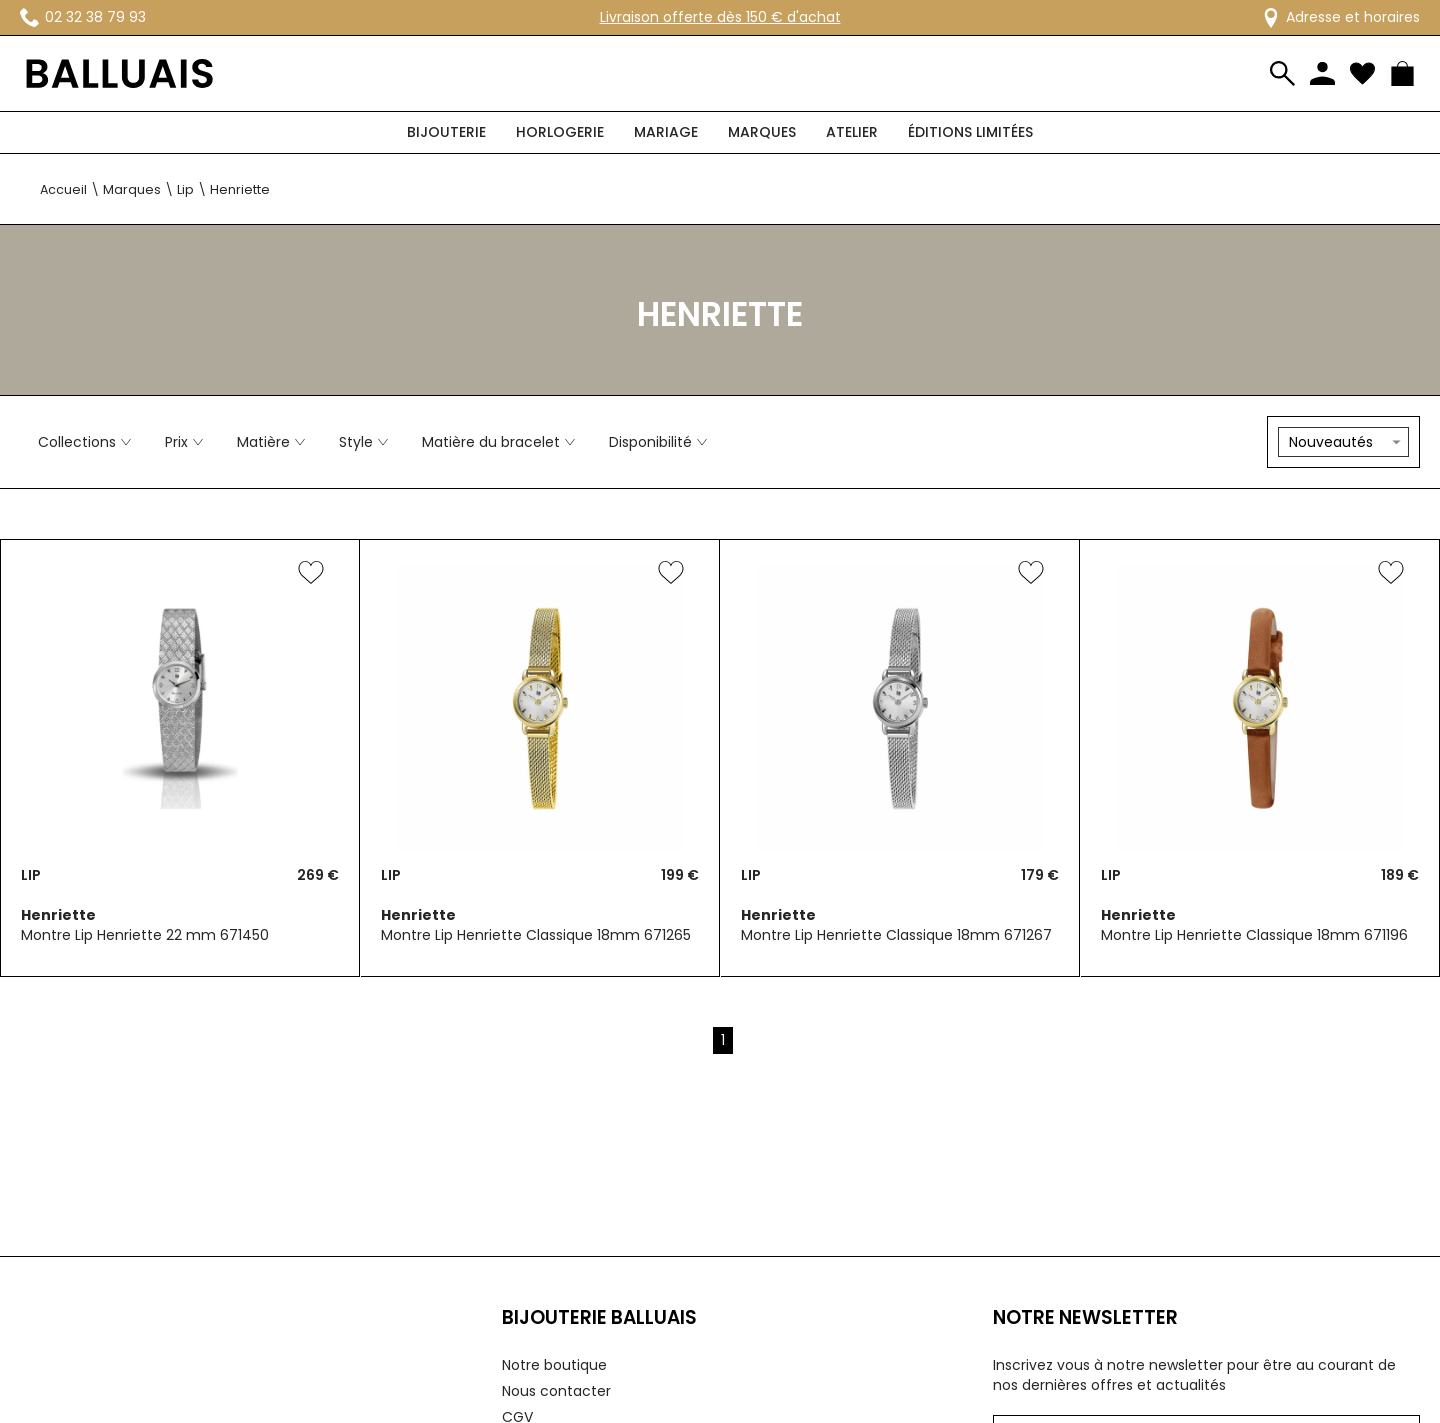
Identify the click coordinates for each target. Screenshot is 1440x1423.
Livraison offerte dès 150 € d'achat (720, 17)
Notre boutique (554, 1365)
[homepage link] (120, 74)
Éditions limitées (970, 132)
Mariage (666, 132)
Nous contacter (556, 1391)
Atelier (852, 132)
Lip (185, 189)
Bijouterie (446, 132)
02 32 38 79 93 (83, 17)
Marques (762, 132)
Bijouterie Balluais (599, 1318)
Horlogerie (560, 132)
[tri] (1343, 442)
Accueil (63, 189)
